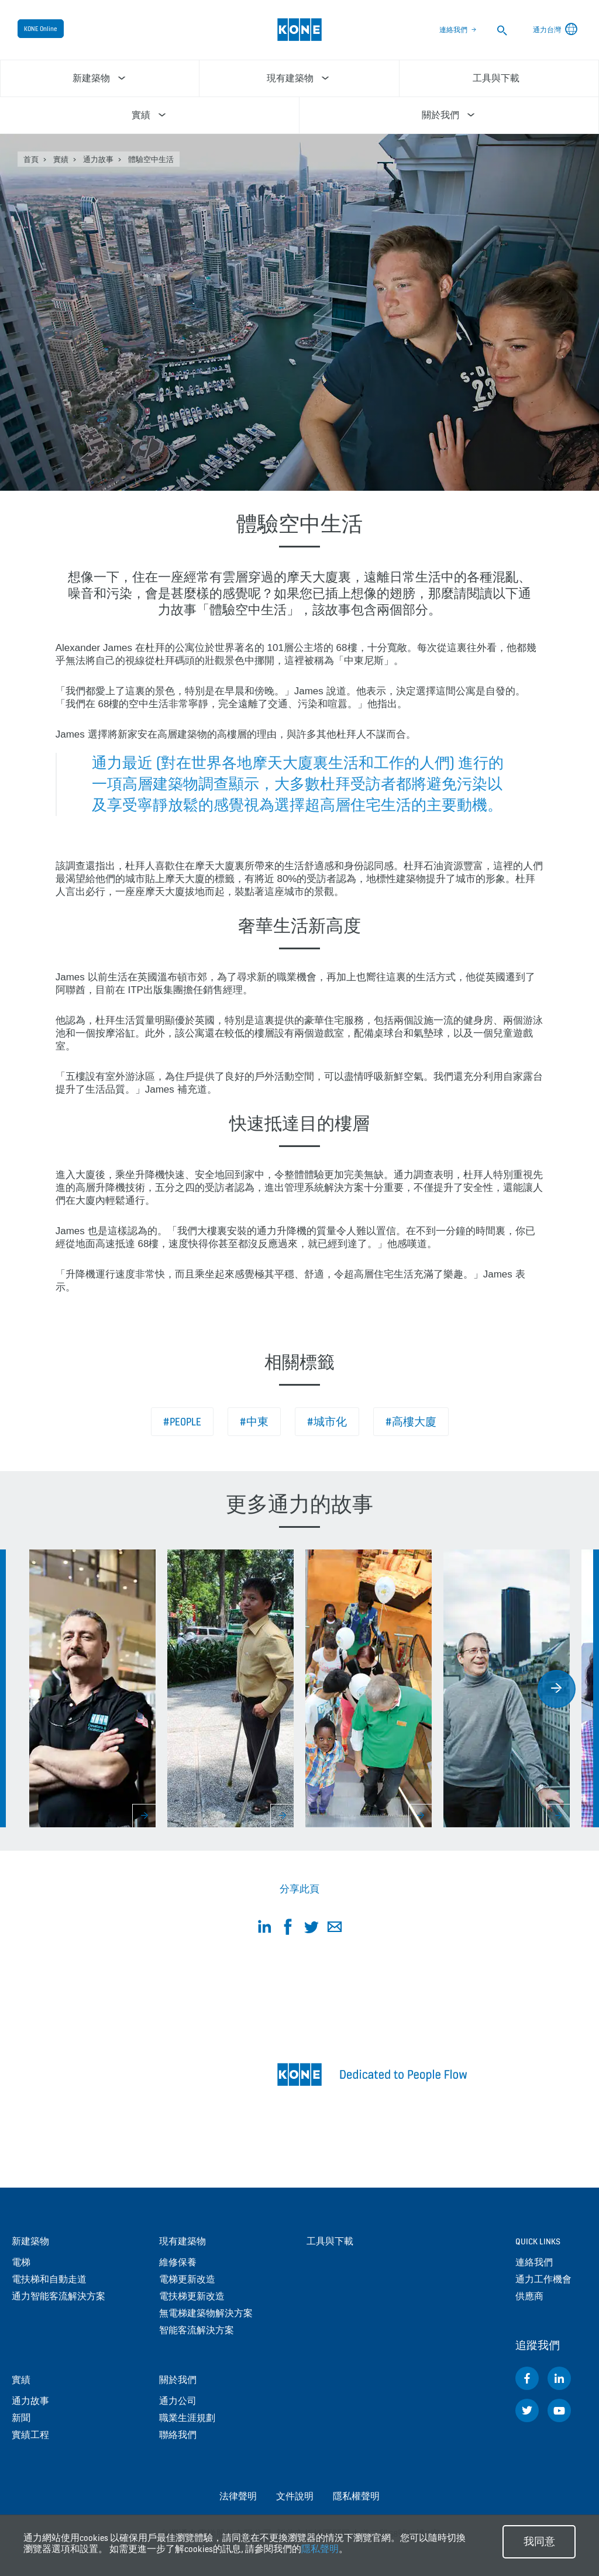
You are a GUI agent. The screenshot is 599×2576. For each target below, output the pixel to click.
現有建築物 (182, 2241)
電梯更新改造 (187, 2279)
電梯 (21, 2262)
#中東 (254, 1421)
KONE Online (40, 29)
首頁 (31, 159)
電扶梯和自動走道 (49, 2279)
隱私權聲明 (356, 2496)
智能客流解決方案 (196, 2330)
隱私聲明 (320, 2548)
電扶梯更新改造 (192, 2296)
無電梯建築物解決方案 (206, 2313)
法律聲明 (238, 2496)
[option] (92, 1688)
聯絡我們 (178, 2434)
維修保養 (178, 2262)
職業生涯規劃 (187, 2417)
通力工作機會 (543, 2279)
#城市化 (327, 1421)
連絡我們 (453, 30)
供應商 (529, 2296)
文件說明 (295, 2496)
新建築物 (30, 2241)
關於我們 (178, 2379)
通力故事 (98, 159)
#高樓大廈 (410, 1421)
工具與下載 (330, 2241)
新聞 (21, 2417)
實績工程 (30, 2434)
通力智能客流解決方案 (58, 2296)
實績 (60, 159)
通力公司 (178, 2400)
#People (182, 1421)
